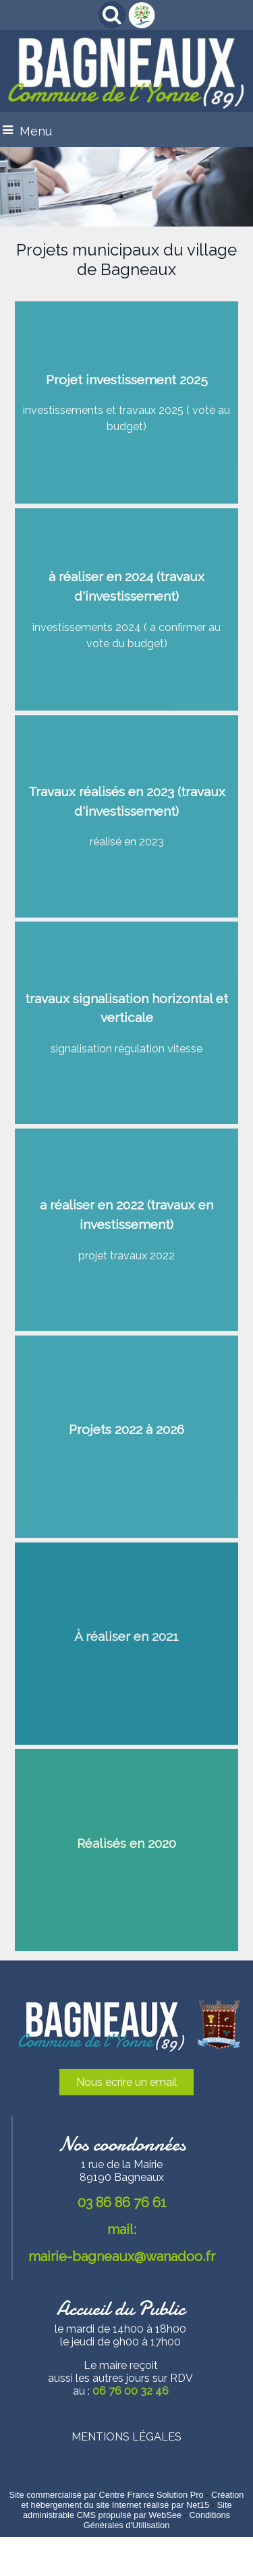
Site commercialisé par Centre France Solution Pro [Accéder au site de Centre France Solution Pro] (106, 2495)
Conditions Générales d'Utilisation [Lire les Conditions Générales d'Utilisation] (157, 2520)
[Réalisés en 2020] (126, 1850)
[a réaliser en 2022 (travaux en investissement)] (126, 1230)
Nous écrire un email (126, 2082)
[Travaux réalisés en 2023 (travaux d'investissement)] (126, 816)
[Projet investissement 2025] (126, 402)
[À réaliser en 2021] (126, 1643)
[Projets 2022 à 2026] (126, 1437)
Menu (36, 131)
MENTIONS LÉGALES (126, 2436)
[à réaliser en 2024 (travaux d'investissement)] (126, 609)
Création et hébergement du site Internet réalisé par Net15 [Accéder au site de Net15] (132, 2500)
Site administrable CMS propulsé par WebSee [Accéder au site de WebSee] (127, 2510)
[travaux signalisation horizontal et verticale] (126, 1023)
